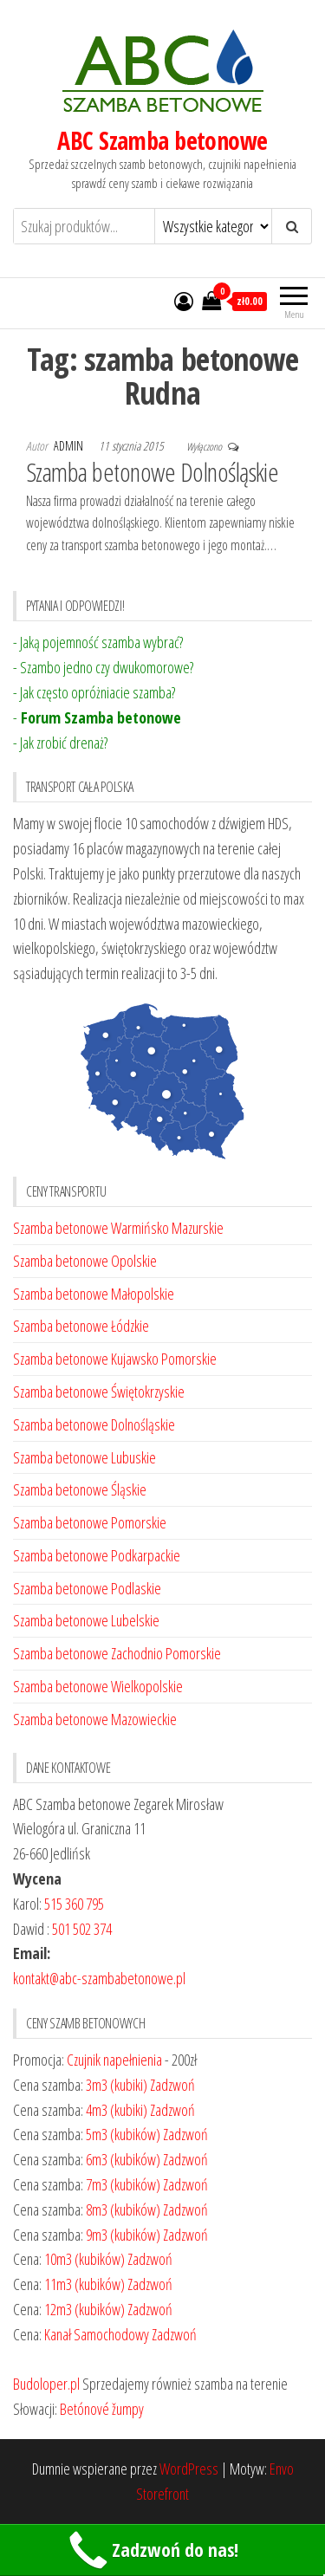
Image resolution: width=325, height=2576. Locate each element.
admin (70, 446)
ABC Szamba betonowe (162, 140)
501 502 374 (82, 1928)
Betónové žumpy (102, 2408)
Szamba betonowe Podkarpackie (96, 1555)
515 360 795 (74, 1903)
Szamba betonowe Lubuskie (84, 1457)
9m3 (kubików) (123, 2234)
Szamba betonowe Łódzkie (81, 1325)
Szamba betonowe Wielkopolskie (98, 1686)
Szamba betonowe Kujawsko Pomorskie (115, 1358)
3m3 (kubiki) (116, 2084)
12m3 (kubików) (84, 2309)
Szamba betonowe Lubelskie (86, 1620)
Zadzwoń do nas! (151, 2550)
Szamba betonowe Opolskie (85, 1260)
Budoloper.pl (46, 2383)
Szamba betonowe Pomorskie (89, 1522)
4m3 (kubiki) (116, 2109)
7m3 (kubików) (123, 2184)
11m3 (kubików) (84, 2284)
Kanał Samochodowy (96, 2334)
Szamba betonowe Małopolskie (93, 1293)
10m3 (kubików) (84, 2258)
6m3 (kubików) (123, 2159)
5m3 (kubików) (123, 2134)
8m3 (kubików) (123, 2209)
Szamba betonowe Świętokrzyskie (99, 1391)
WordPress (188, 2468)
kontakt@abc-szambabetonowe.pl (99, 1978)
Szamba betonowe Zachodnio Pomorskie (117, 1653)
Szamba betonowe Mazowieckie (95, 1719)
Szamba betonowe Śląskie (79, 1489)
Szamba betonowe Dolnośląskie (152, 472)
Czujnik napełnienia (114, 2059)
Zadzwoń (172, 2084)
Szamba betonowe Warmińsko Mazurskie (118, 1227)
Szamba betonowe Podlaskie (87, 1588)
